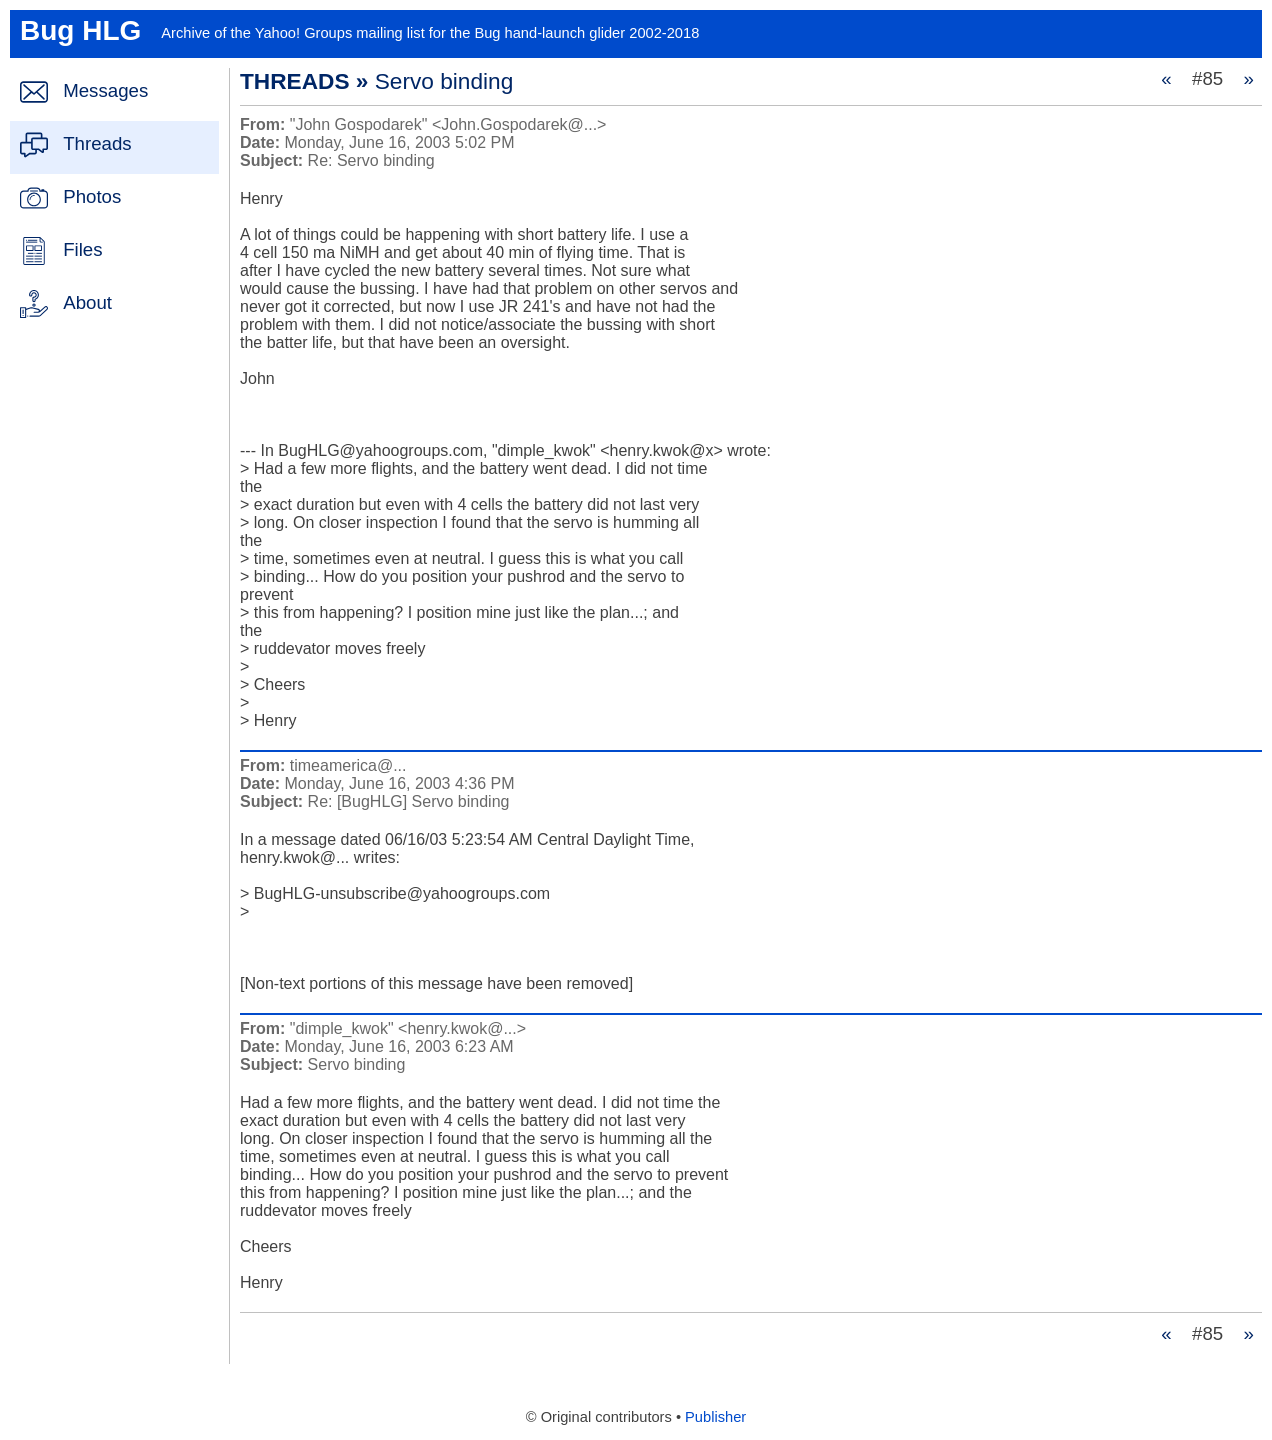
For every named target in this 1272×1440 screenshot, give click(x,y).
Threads (97, 143)
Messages (105, 90)
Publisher (715, 1417)
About (87, 302)
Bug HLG (80, 30)
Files (82, 249)
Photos (92, 196)
